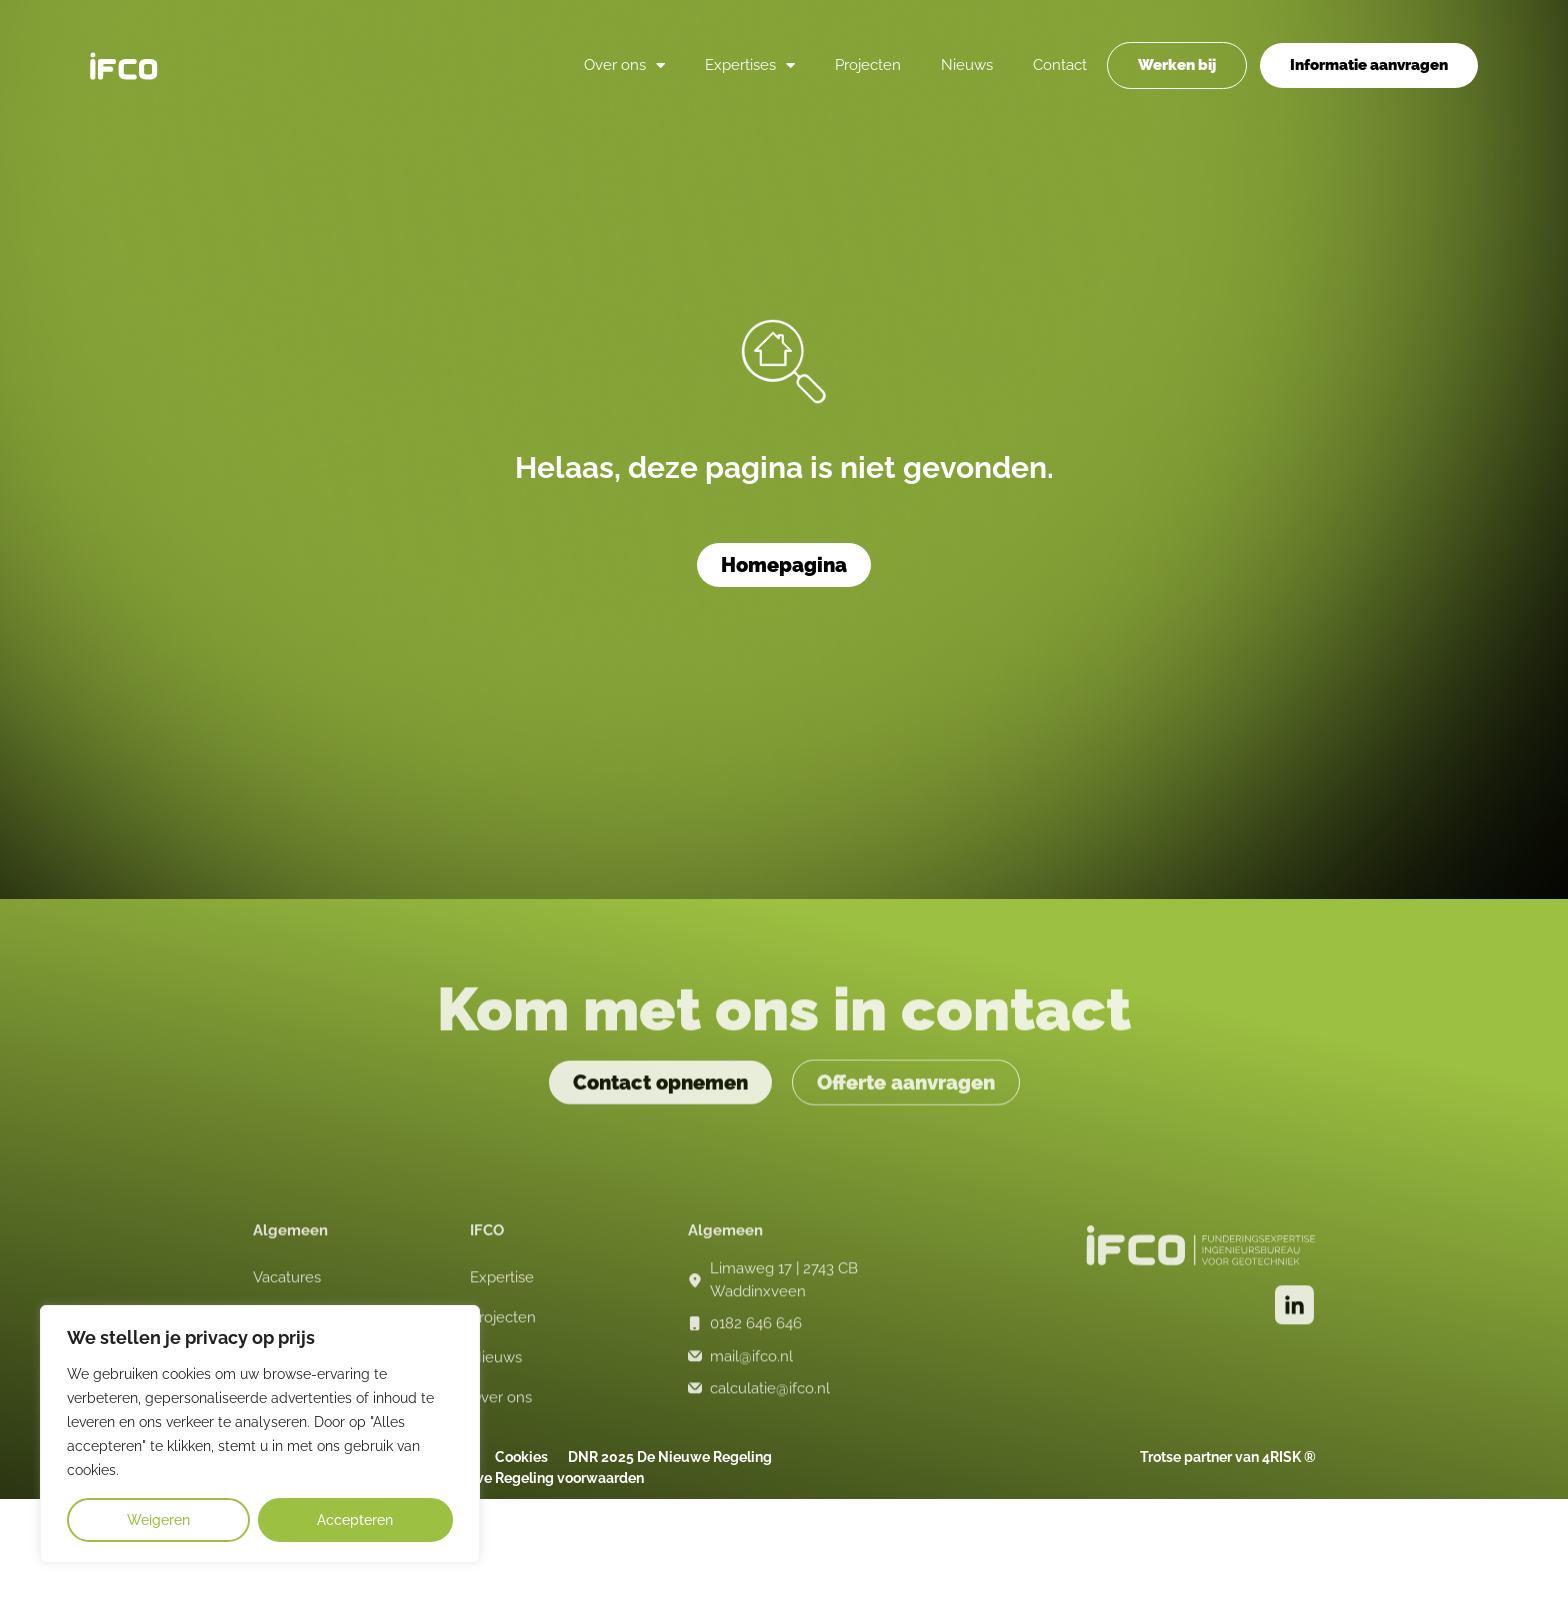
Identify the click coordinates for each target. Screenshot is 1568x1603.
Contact (1060, 65)
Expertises (750, 64)
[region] (260, 1434)
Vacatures (287, 1290)
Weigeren (158, 1520)
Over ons (624, 64)
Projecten (868, 65)
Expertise (502, 1290)
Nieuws (967, 65)
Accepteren (355, 1520)
